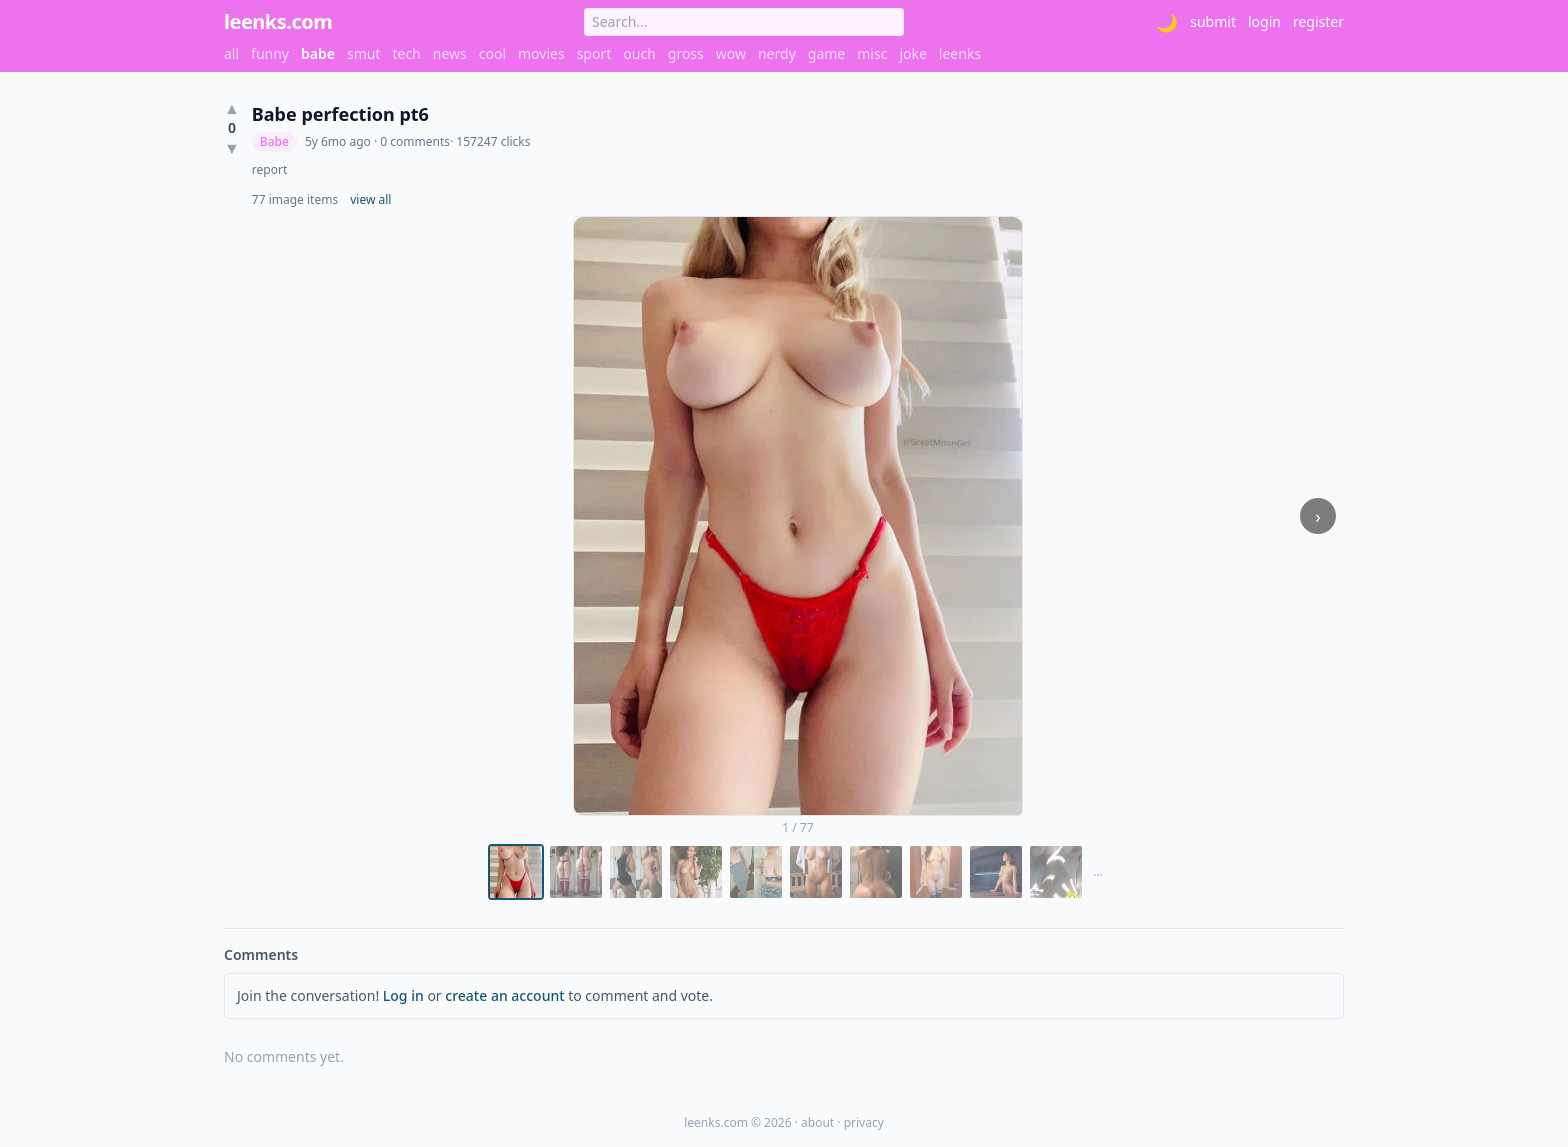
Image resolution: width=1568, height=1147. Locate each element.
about (817, 1122)
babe (318, 53)
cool (492, 53)
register (1318, 21)
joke (912, 53)
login (1264, 21)
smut (364, 53)
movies (541, 53)
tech (406, 53)
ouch (639, 53)
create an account (504, 995)
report (269, 170)
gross (686, 53)
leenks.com (278, 21)
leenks (960, 53)
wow (731, 53)
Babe (274, 141)
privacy (864, 1122)
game (826, 53)
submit (1213, 21)
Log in (403, 995)
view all (370, 200)
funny (270, 53)
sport (594, 53)
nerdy (777, 53)
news (450, 53)
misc (872, 53)
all (231, 53)
